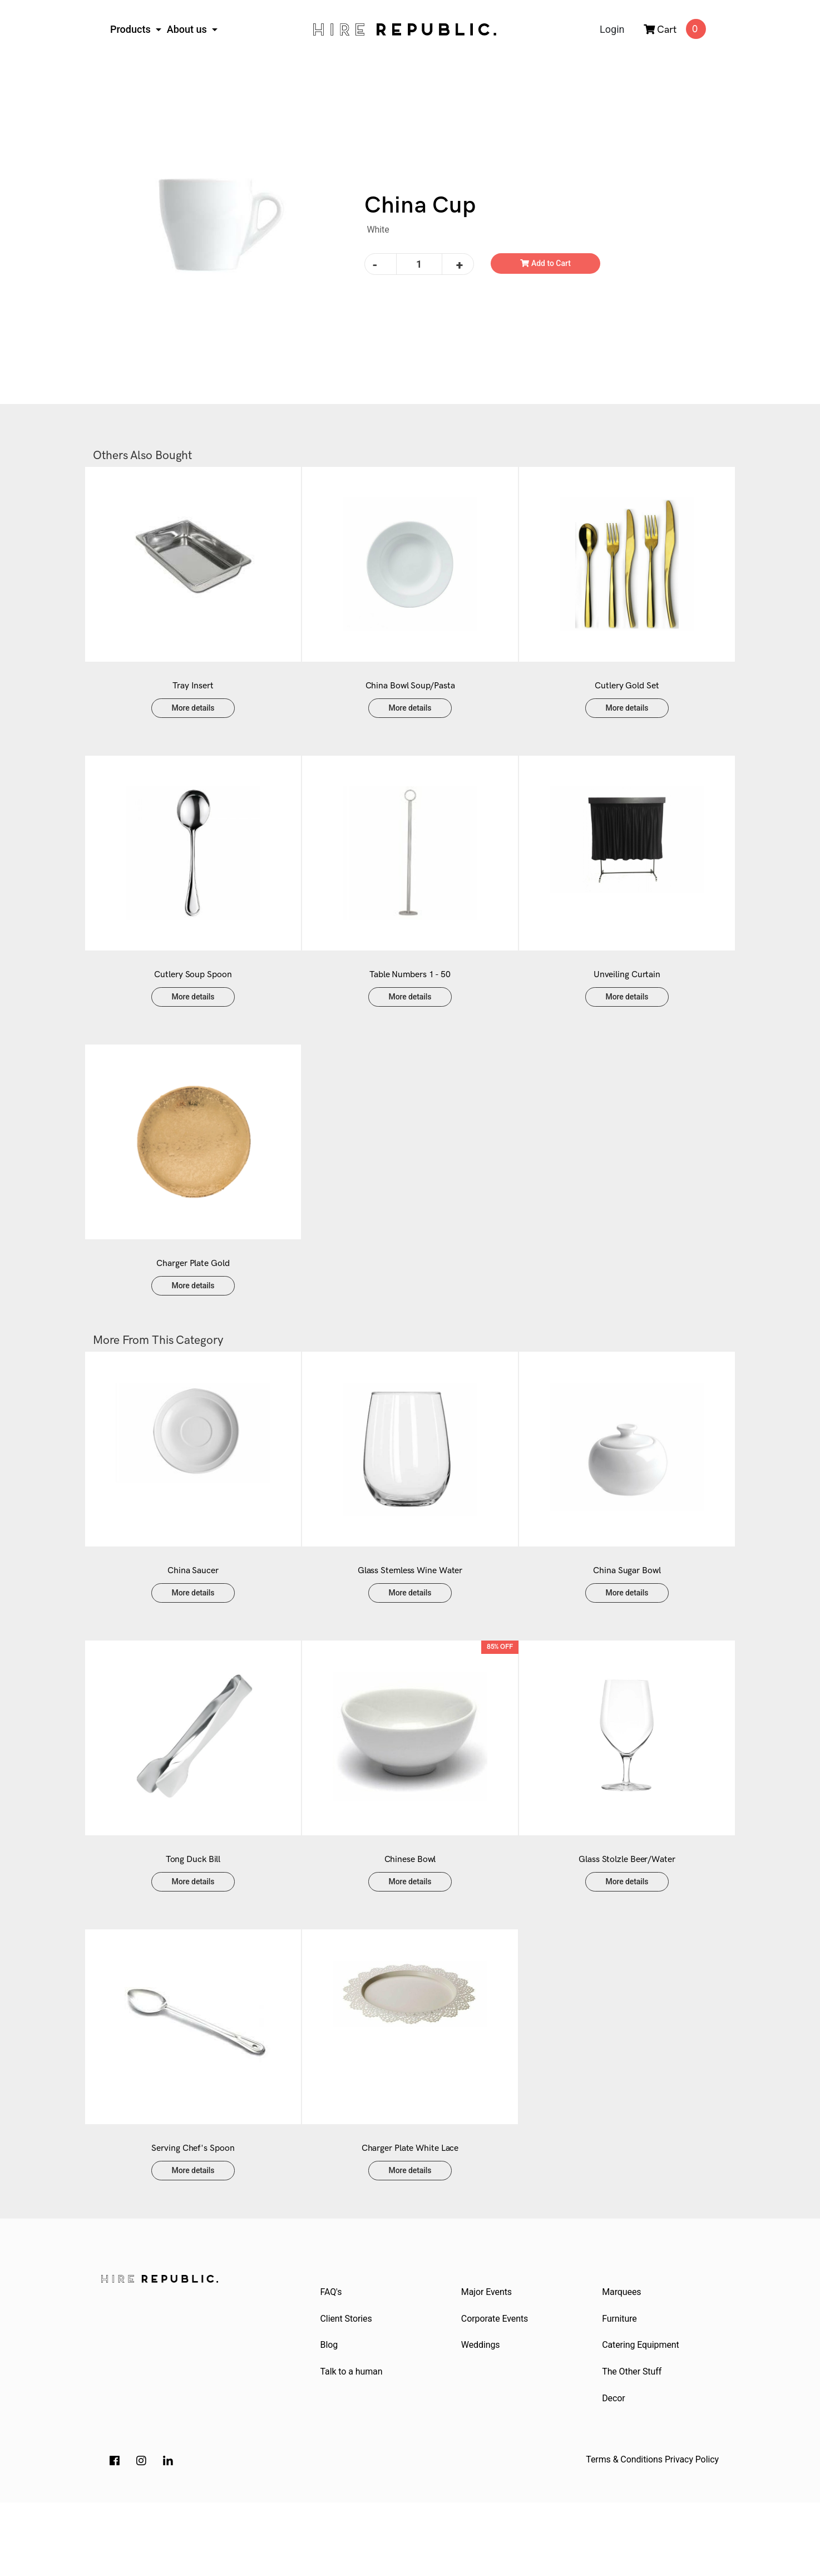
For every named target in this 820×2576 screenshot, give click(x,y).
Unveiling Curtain (627, 997)
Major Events (487, 2358)
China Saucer (193, 1615)
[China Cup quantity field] (419, 264)
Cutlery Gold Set (627, 697)
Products (131, 29)
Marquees (623, 2358)
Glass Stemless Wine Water (410, 1615)
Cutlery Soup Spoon (192, 997)
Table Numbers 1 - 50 (410, 997)
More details (193, 719)
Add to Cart (545, 263)
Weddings (481, 2414)
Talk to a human (353, 2442)
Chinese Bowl (410, 1915)
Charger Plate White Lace (410, 2214)
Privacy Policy (692, 2533)
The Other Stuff (633, 2442)
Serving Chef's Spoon (192, 2214)
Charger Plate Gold (192, 1297)
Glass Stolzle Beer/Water (627, 1915)
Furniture (621, 2386)
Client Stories (347, 2386)
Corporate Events (495, 2386)
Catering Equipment (642, 2414)
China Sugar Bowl (626, 1615)
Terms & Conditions (624, 2533)
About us (188, 29)
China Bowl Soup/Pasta (410, 697)
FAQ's (332, 2358)
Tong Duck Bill (193, 1915)
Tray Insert (193, 697)
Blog (330, 2414)
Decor (615, 2470)
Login (612, 29)
